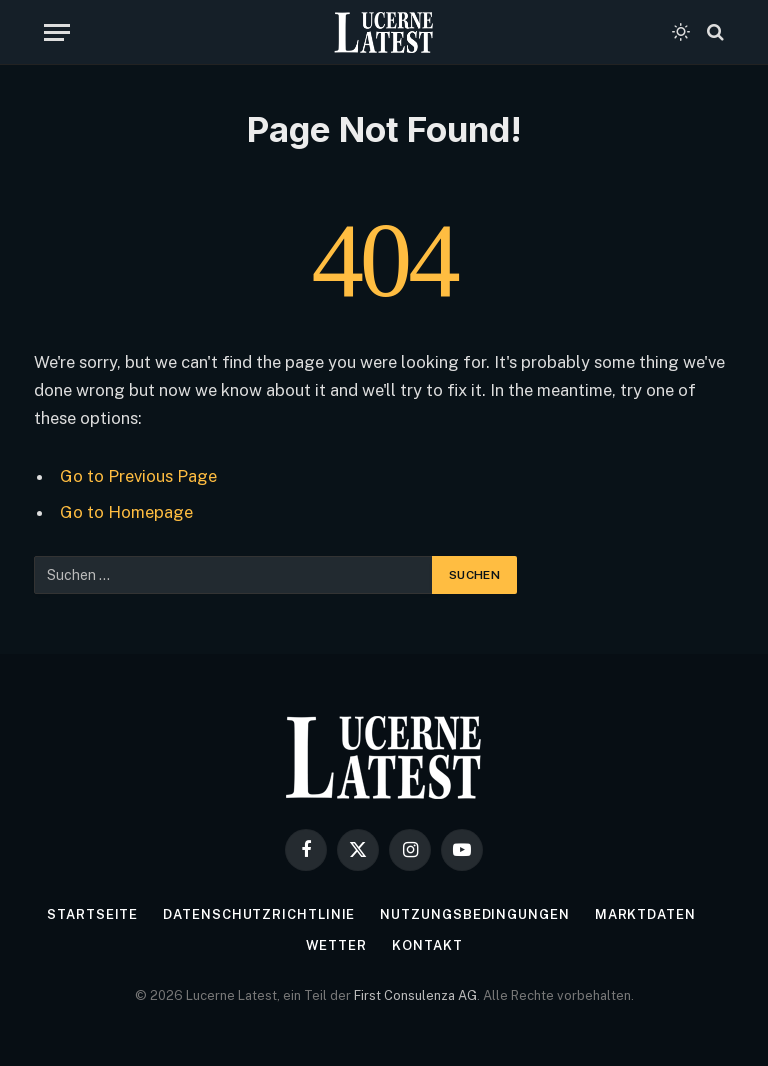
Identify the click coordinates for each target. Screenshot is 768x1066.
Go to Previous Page (138, 476)
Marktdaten (645, 914)
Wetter (336, 945)
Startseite (92, 914)
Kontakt (427, 945)
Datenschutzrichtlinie (259, 914)
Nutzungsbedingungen (474, 914)
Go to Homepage (126, 512)
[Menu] (57, 32)
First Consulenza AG (415, 995)
